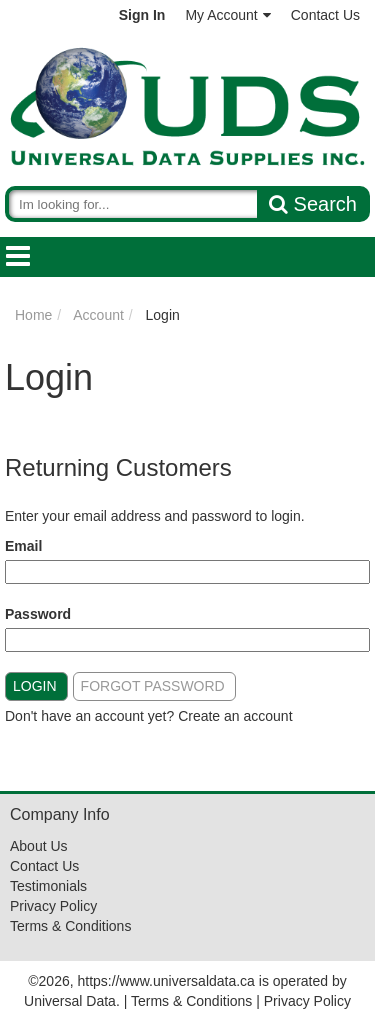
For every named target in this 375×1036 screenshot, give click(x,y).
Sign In (142, 15)
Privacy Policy (53, 906)
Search (313, 204)
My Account (227, 15)
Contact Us (325, 15)
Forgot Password (153, 686)
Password (38, 614)
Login (35, 686)
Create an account (235, 716)
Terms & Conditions (70, 926)
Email (23, 546)
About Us (39, 846)
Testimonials (48, 886)
